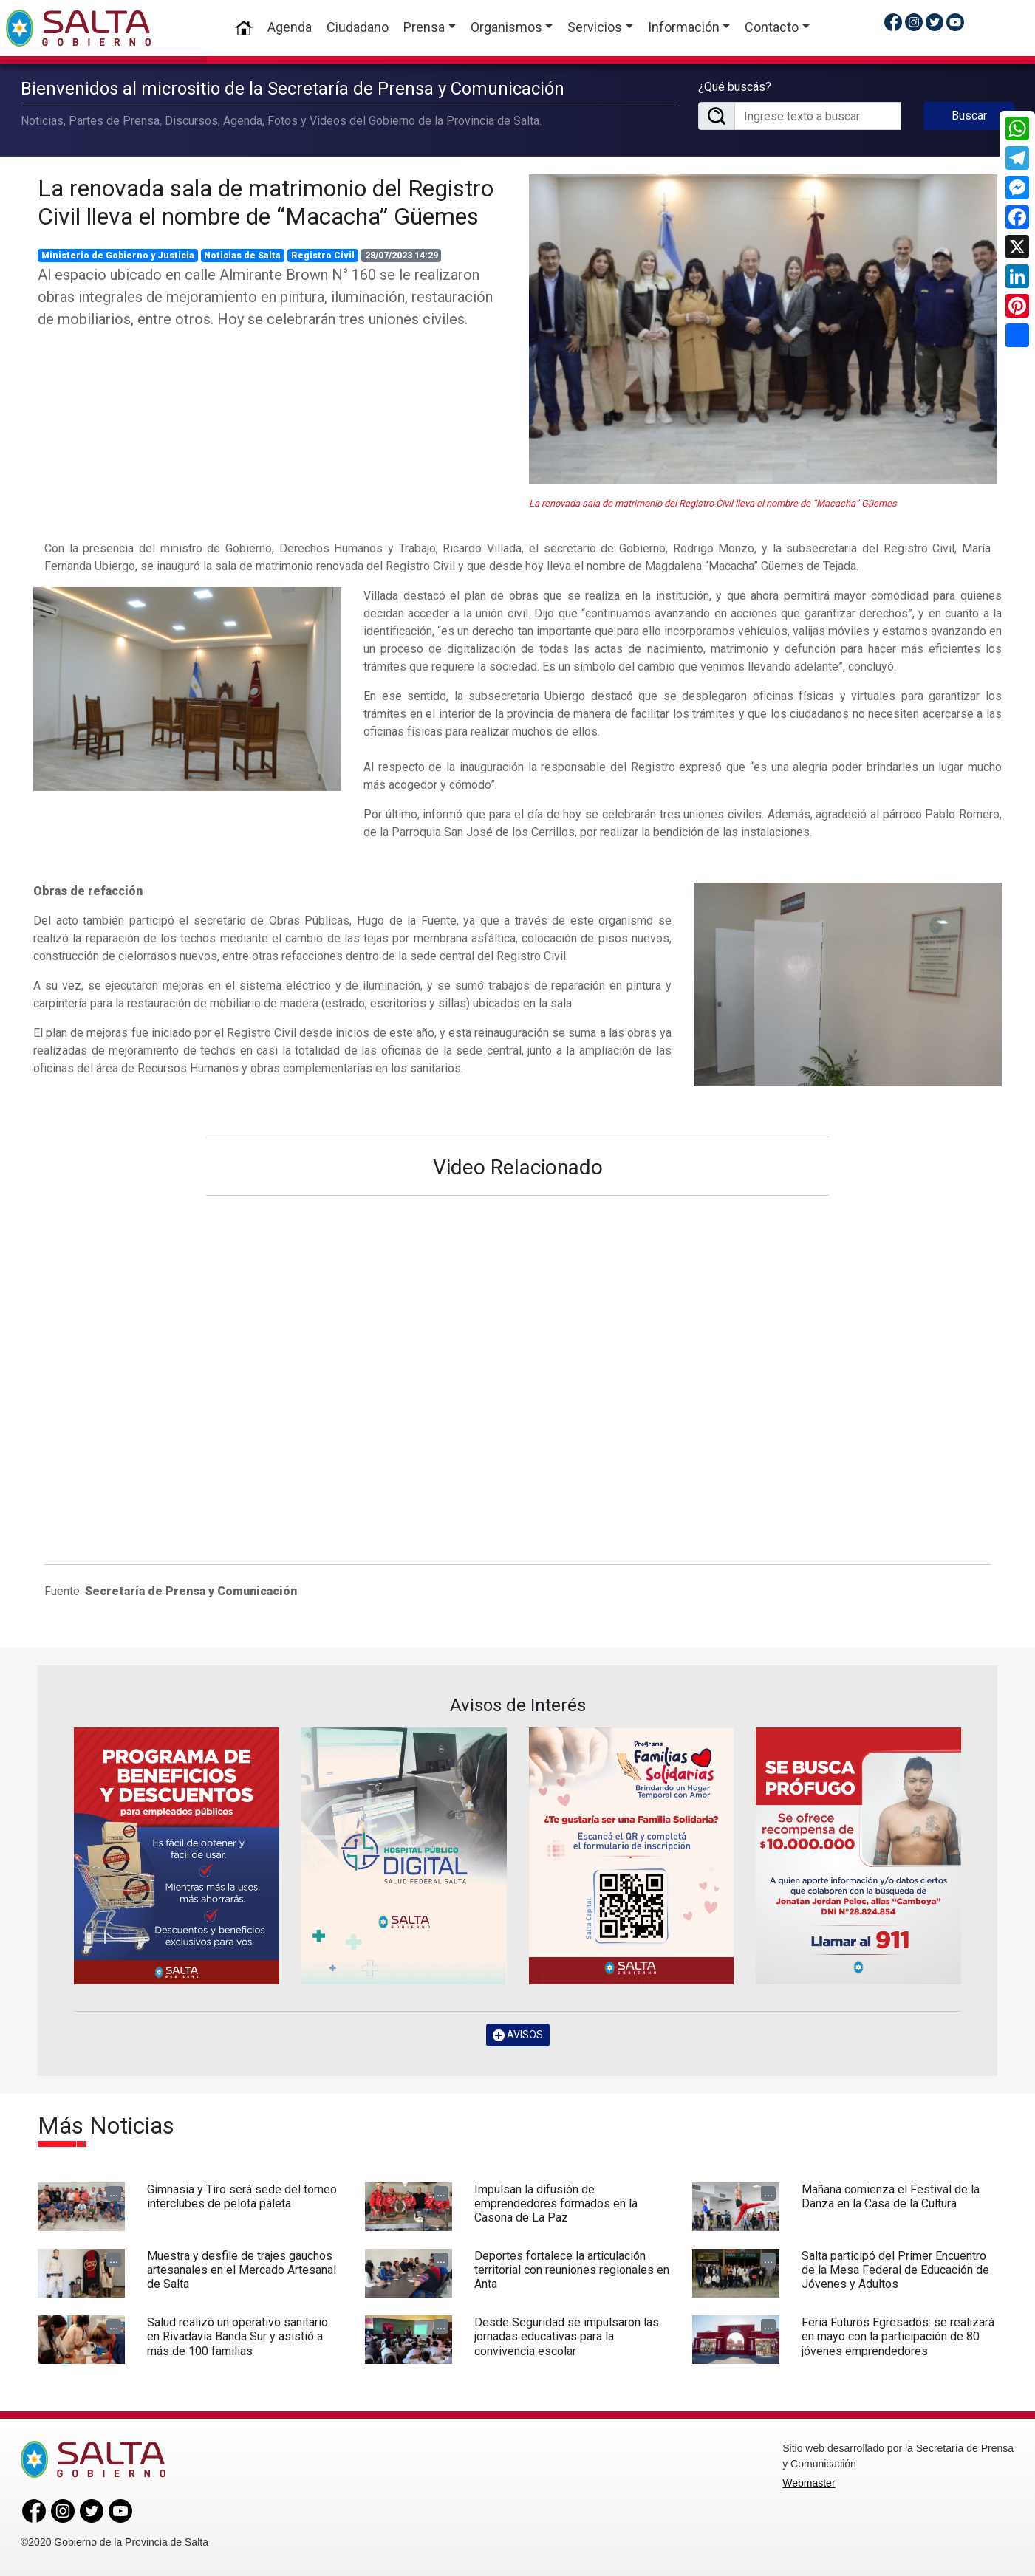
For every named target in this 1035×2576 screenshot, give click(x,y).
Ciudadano (358, 27)
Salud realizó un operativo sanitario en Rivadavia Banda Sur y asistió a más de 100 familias (237, 2336)
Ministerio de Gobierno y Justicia (117, 255)
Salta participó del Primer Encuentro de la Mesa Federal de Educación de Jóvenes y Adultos (895, 2270)
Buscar (969, 116)
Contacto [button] (772, 27)
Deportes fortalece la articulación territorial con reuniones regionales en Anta (571, 2270)
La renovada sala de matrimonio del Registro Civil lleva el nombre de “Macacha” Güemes (265, 202)
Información (684, 27)
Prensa (424, 27)
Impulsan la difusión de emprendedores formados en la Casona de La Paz (556, 2203)
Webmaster (808, 2483)
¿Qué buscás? (734, 87)
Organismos (506, 27)
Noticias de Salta (242, 255)
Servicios (594, 27)
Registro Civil (323, 255)
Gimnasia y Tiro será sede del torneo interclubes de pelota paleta (242, 2196)
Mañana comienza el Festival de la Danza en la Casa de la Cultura (891, 2196)
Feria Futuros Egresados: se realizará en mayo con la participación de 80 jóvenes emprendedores (898, 2336)
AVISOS (518, 2035)
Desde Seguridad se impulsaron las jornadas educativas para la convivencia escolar (566, 2336)
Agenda (289, 27)
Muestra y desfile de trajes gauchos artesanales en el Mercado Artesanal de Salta (241, 2270)
